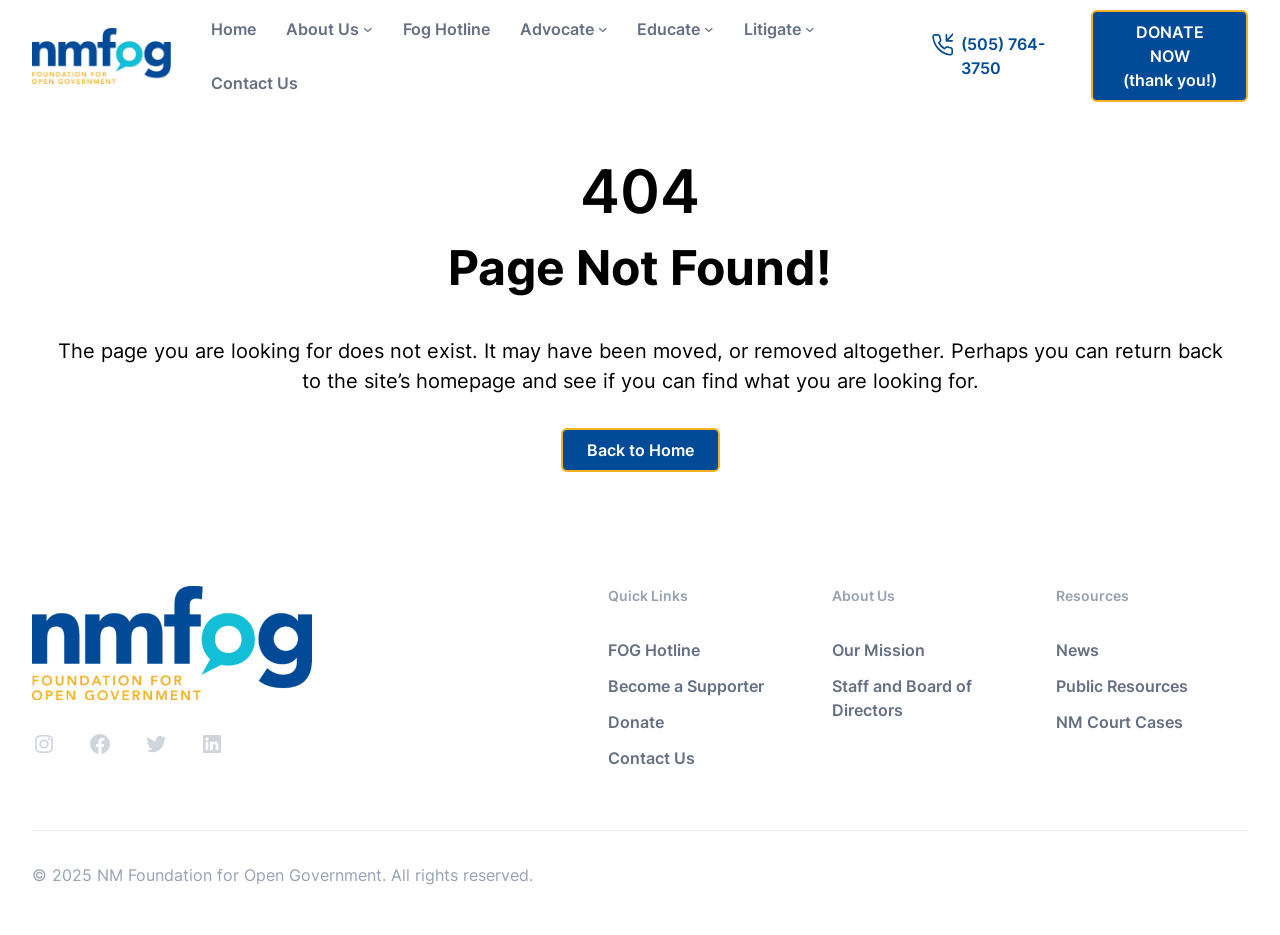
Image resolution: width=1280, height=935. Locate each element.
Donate (636, 722)
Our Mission (878, 650)
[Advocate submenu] (603, 29)
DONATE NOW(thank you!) (1170, 56)
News (1077, 650)
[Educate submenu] (709, 29)
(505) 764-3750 (1003, 56)
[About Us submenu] (368, 29)
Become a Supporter (686, 686)
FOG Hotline (654, 650)
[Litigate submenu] (810, 29)
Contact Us (651, 758)
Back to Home (640, 450)
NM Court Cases (1119, 722)
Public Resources (1122, 686)
